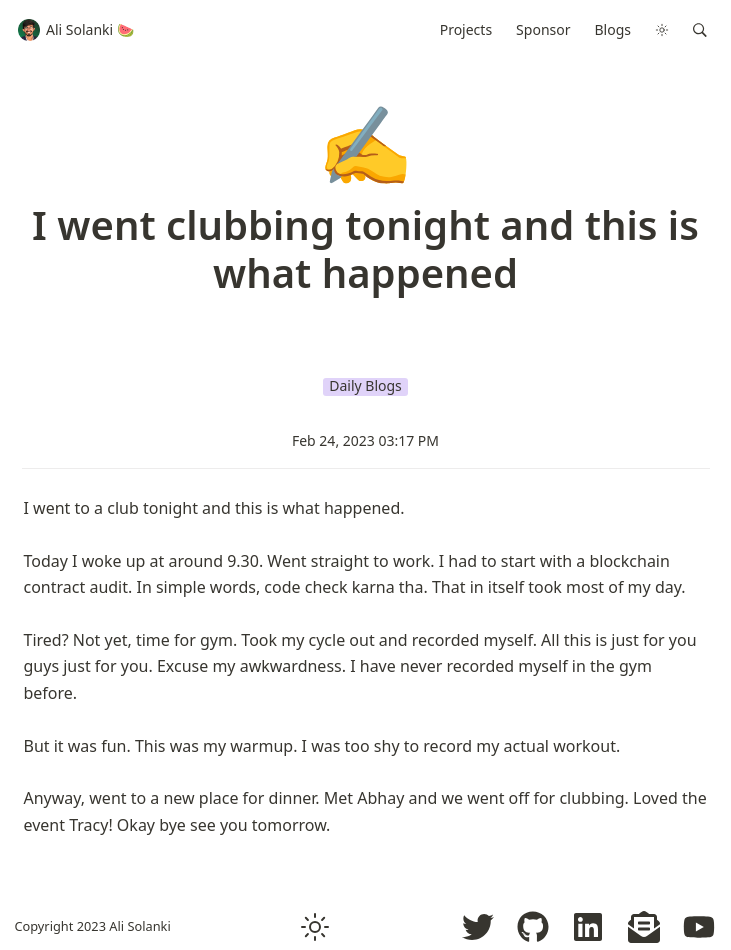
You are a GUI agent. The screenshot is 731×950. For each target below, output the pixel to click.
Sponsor (543, 29)
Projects (466, 29)
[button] (700, 30)
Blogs (613, 29)
